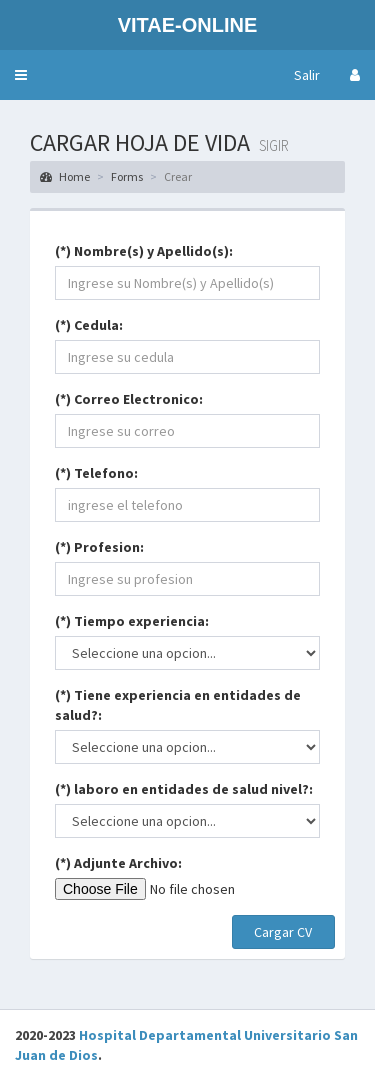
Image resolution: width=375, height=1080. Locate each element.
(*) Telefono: (96, 473)
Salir (307, 75)
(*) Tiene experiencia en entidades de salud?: (178, 705)
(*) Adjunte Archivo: (118, 863)
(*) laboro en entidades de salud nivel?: (184, 789)
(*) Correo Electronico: (129, 399)
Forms (127, 176)
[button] (21, 75)
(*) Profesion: (99, 547)
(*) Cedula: (89, 325)
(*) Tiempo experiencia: (132, 621)
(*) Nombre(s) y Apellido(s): (144, 251)
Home (65, 176)
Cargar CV (283, 932)
